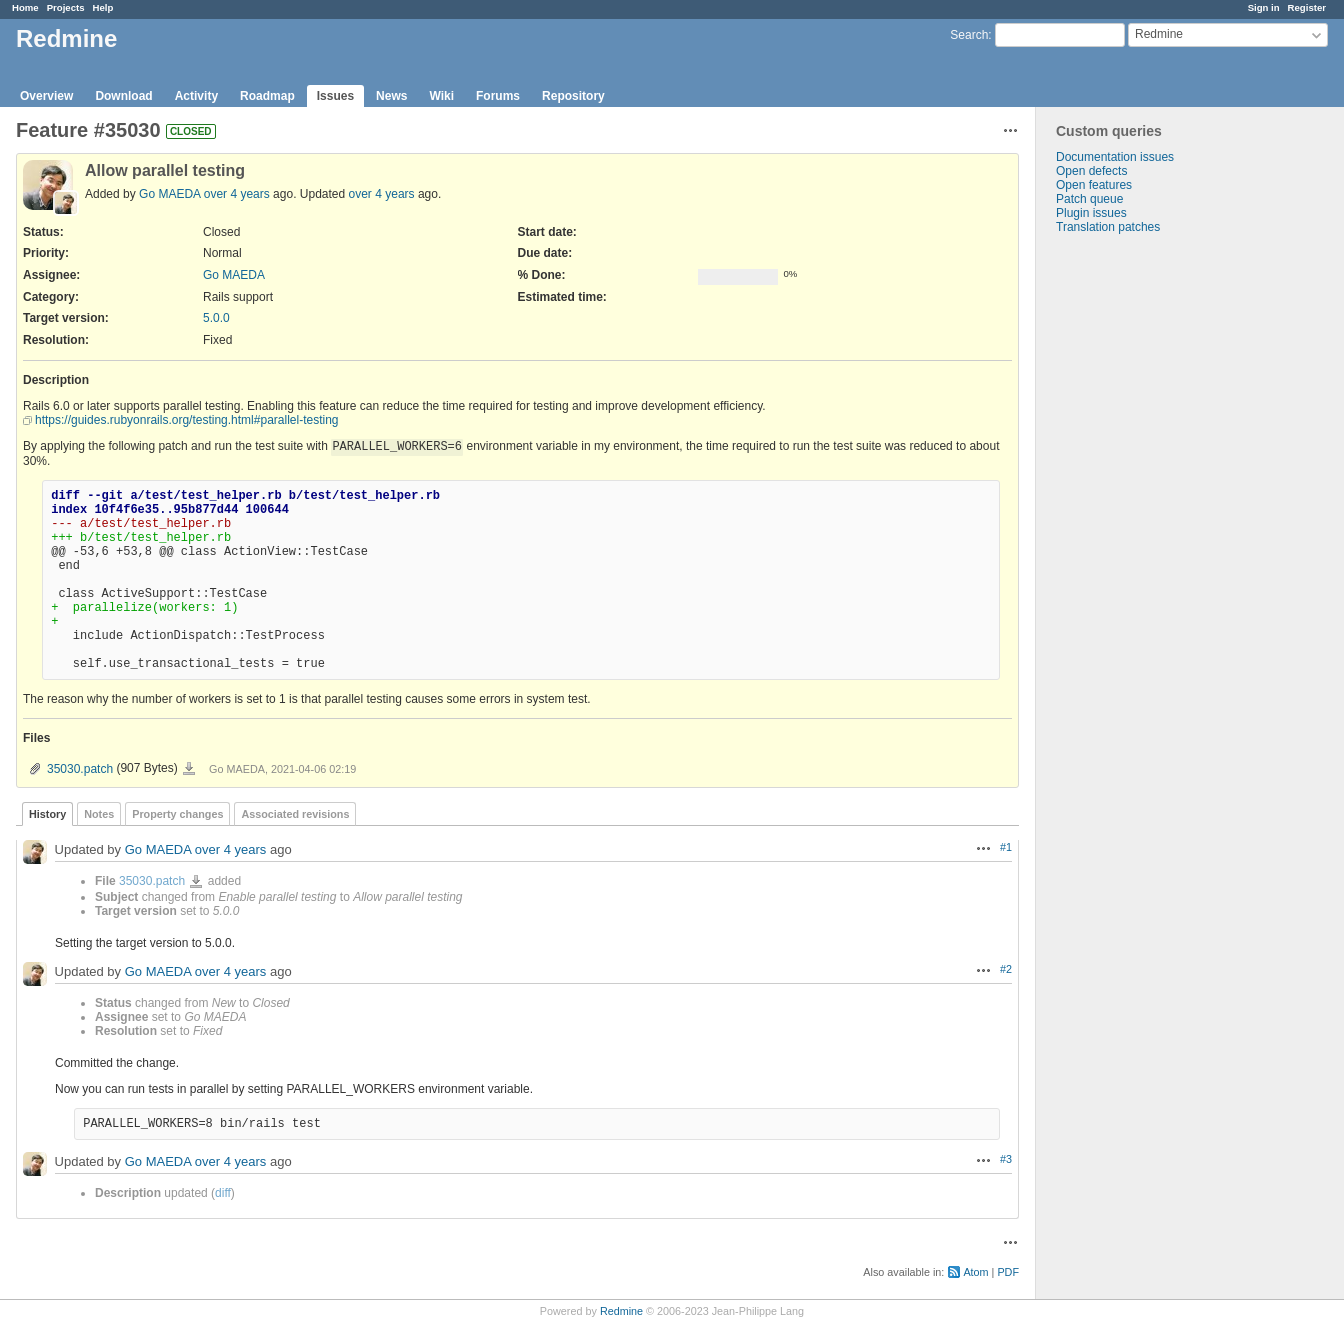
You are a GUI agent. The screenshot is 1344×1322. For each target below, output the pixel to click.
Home (25, 7)
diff (223, 1193)
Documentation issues (1115, 157)
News (391, 96)
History (47, 814)
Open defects (1091, 171)
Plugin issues (1091, 213)
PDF (1008, 1272)
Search (969, 35)
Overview (46, 96)
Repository (573, 96)
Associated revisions (295, 814)
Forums (498, 96)
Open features (1094, 185)
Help (103, 7)
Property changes (177, 814)
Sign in (1264, 7)
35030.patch (80, 769)
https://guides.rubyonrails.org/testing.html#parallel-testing (187, 420)
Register (1307, 7)
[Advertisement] (1136, 548)
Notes (99, 814)
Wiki (441, 96)
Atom (975, 1272)
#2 (1006, 969)
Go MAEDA (169, 194)
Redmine (621, 1311)
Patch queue (1089, 199)
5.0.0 (216, 318)
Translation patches (1108, 227)
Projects (66, 7)
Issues (335, 96)
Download (123, 96)
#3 (1006, 1159)
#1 (1006, 847)
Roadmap (267, 96)
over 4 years (237, 194)
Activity (196, 96)
